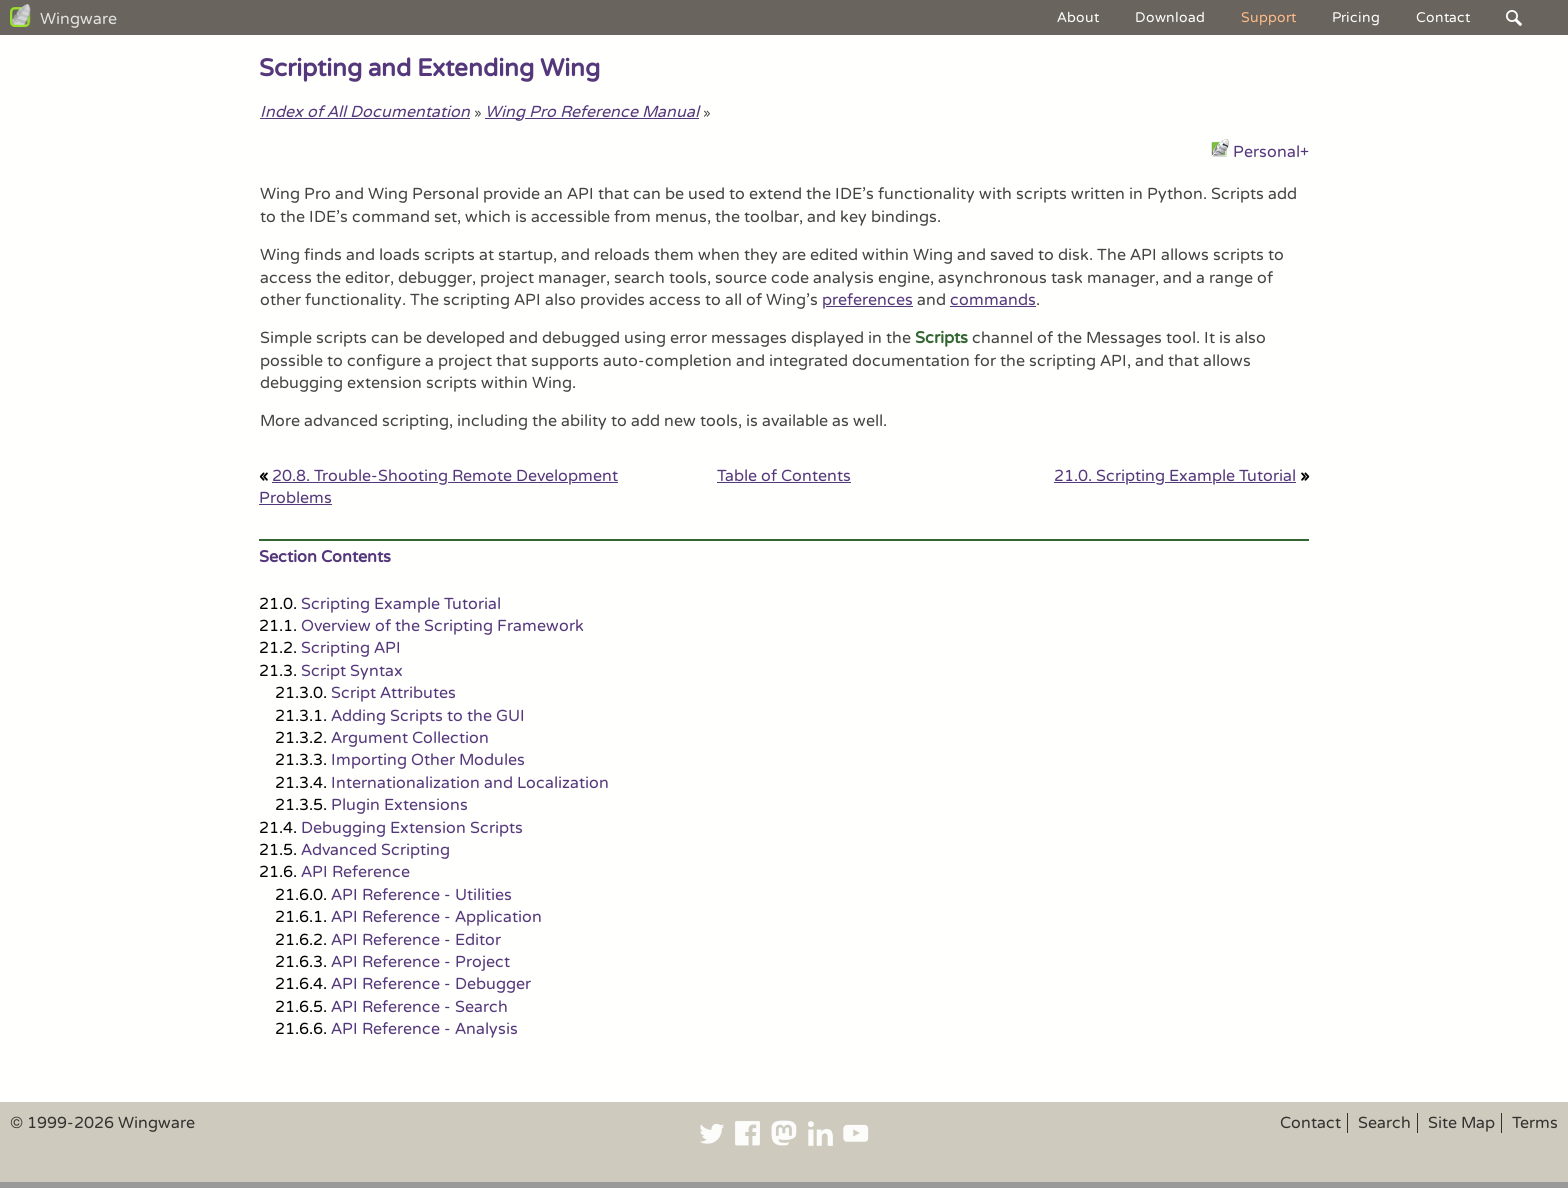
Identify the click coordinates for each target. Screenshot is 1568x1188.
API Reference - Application (436, 917)
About (1078, 17)
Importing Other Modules (428, 760)
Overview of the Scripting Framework (442, 626)
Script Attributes (393, 693)
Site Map (1461, 1123)
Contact (1443, 17)
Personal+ (1271, 152)
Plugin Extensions (399, 805)
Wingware (78, 19)
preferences (867, 300)
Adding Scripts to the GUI (428, 716)
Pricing (1356, 17)
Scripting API (351, 648)
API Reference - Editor (416, 940)
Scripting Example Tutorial (401, 604)
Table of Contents (784, 476)
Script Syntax (352, 671)
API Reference (355, 872)
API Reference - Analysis (424, 1029)
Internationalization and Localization (470, 783)
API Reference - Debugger (431, 984)
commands (993, 300)
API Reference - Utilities (421, 895)
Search (1384, 1123)
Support (1268, 17)
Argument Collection (410, 738)
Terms (1535, 1123)
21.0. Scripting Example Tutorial (1175, 476)
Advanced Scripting (375, 850)
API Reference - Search (419, 1007)
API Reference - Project (420, 962)
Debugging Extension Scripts (412, 828)
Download (1170, 17)
